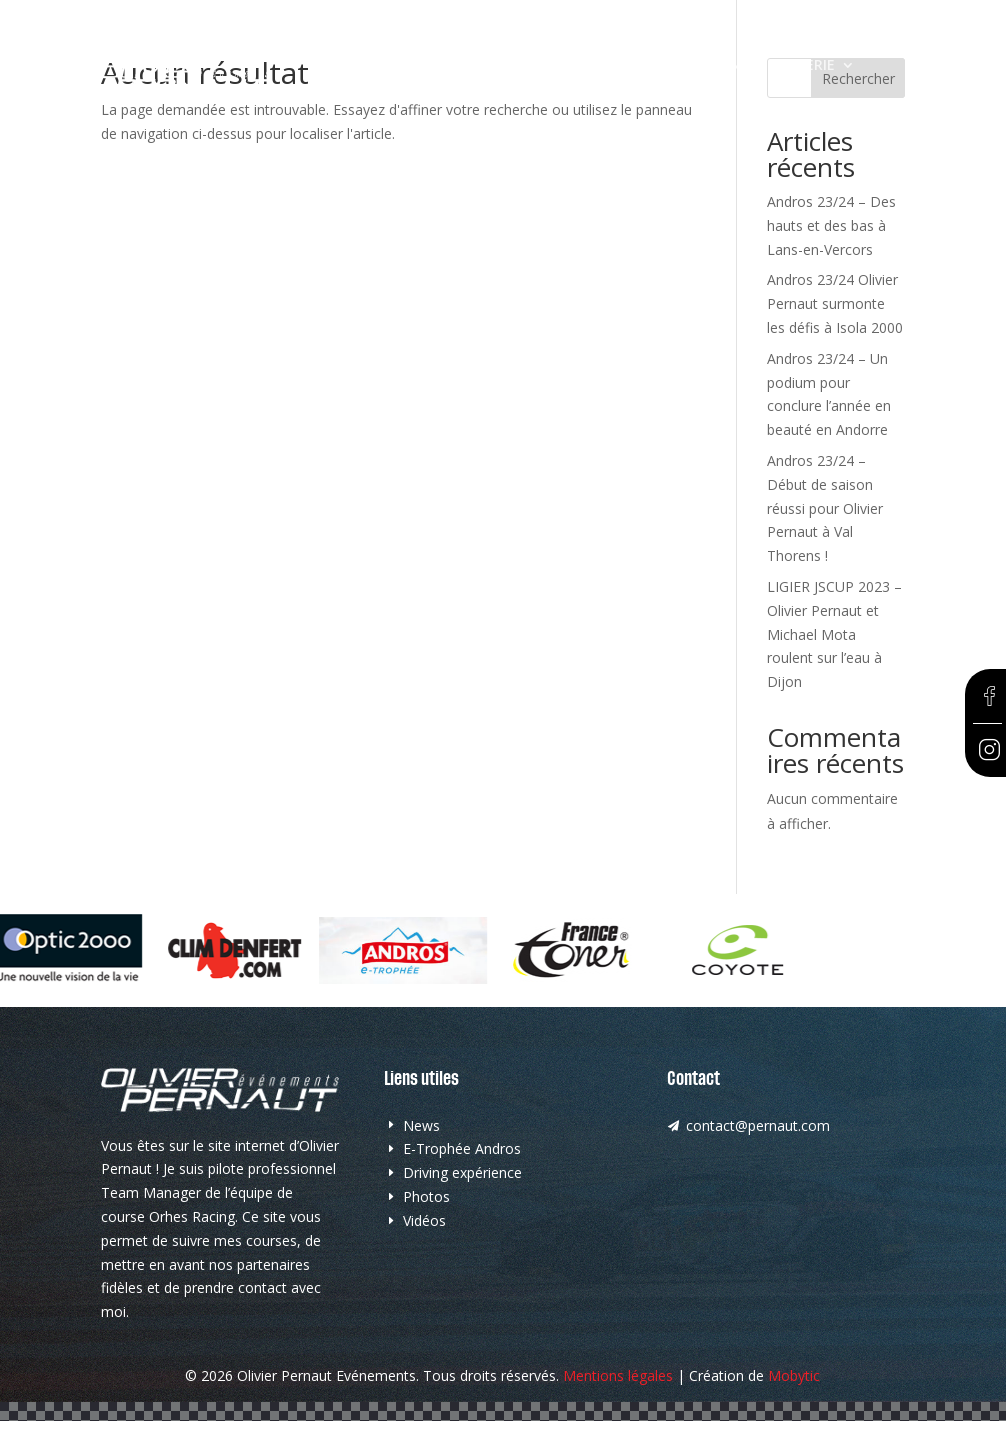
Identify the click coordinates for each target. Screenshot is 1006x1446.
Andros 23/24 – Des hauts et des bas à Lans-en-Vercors (831, 225)
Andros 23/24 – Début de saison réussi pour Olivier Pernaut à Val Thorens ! (825, 508)
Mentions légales (618, 1375)
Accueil (341, 66)
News (411, 66)
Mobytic (794, 1375)
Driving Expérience (686, 66)
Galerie (807, 66)
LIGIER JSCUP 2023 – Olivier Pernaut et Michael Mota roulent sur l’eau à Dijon (834, 634)
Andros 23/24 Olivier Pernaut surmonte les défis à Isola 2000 (835, 303)
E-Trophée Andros (523, 66)
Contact (347, 96)
